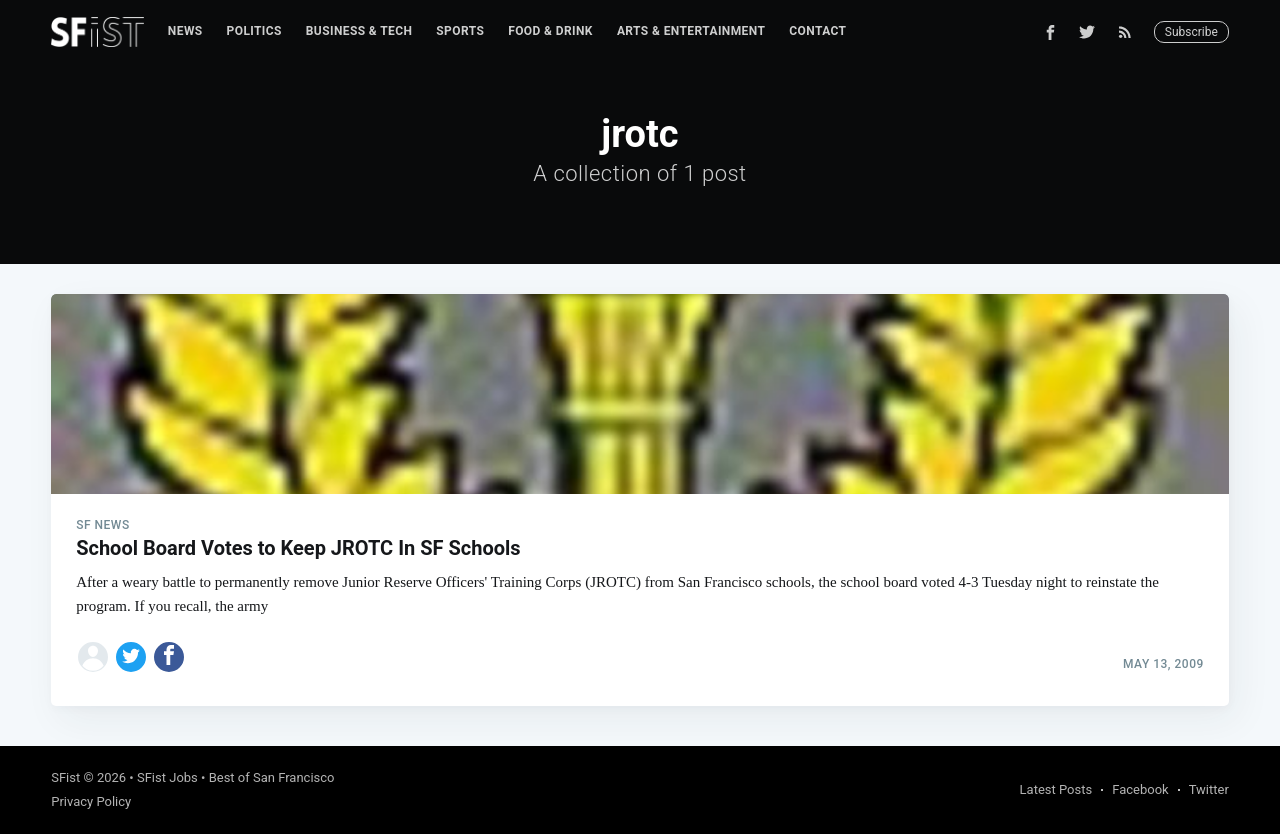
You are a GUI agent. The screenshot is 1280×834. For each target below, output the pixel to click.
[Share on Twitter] (131, 657)
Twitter (1209, 789)
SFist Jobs (167, 777)
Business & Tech (359, 31)
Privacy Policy (91, 801)
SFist (65, 777)
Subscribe (1191, 32)
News (185, 31)
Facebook (1140, 789)
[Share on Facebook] (169, 657)
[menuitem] (185, 31)
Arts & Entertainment (691, 31)
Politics (254, 31)
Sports (460, 31)
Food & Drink (550, 31)
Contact (817, 31)
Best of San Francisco (272, 777)
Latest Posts (1056, 789)
